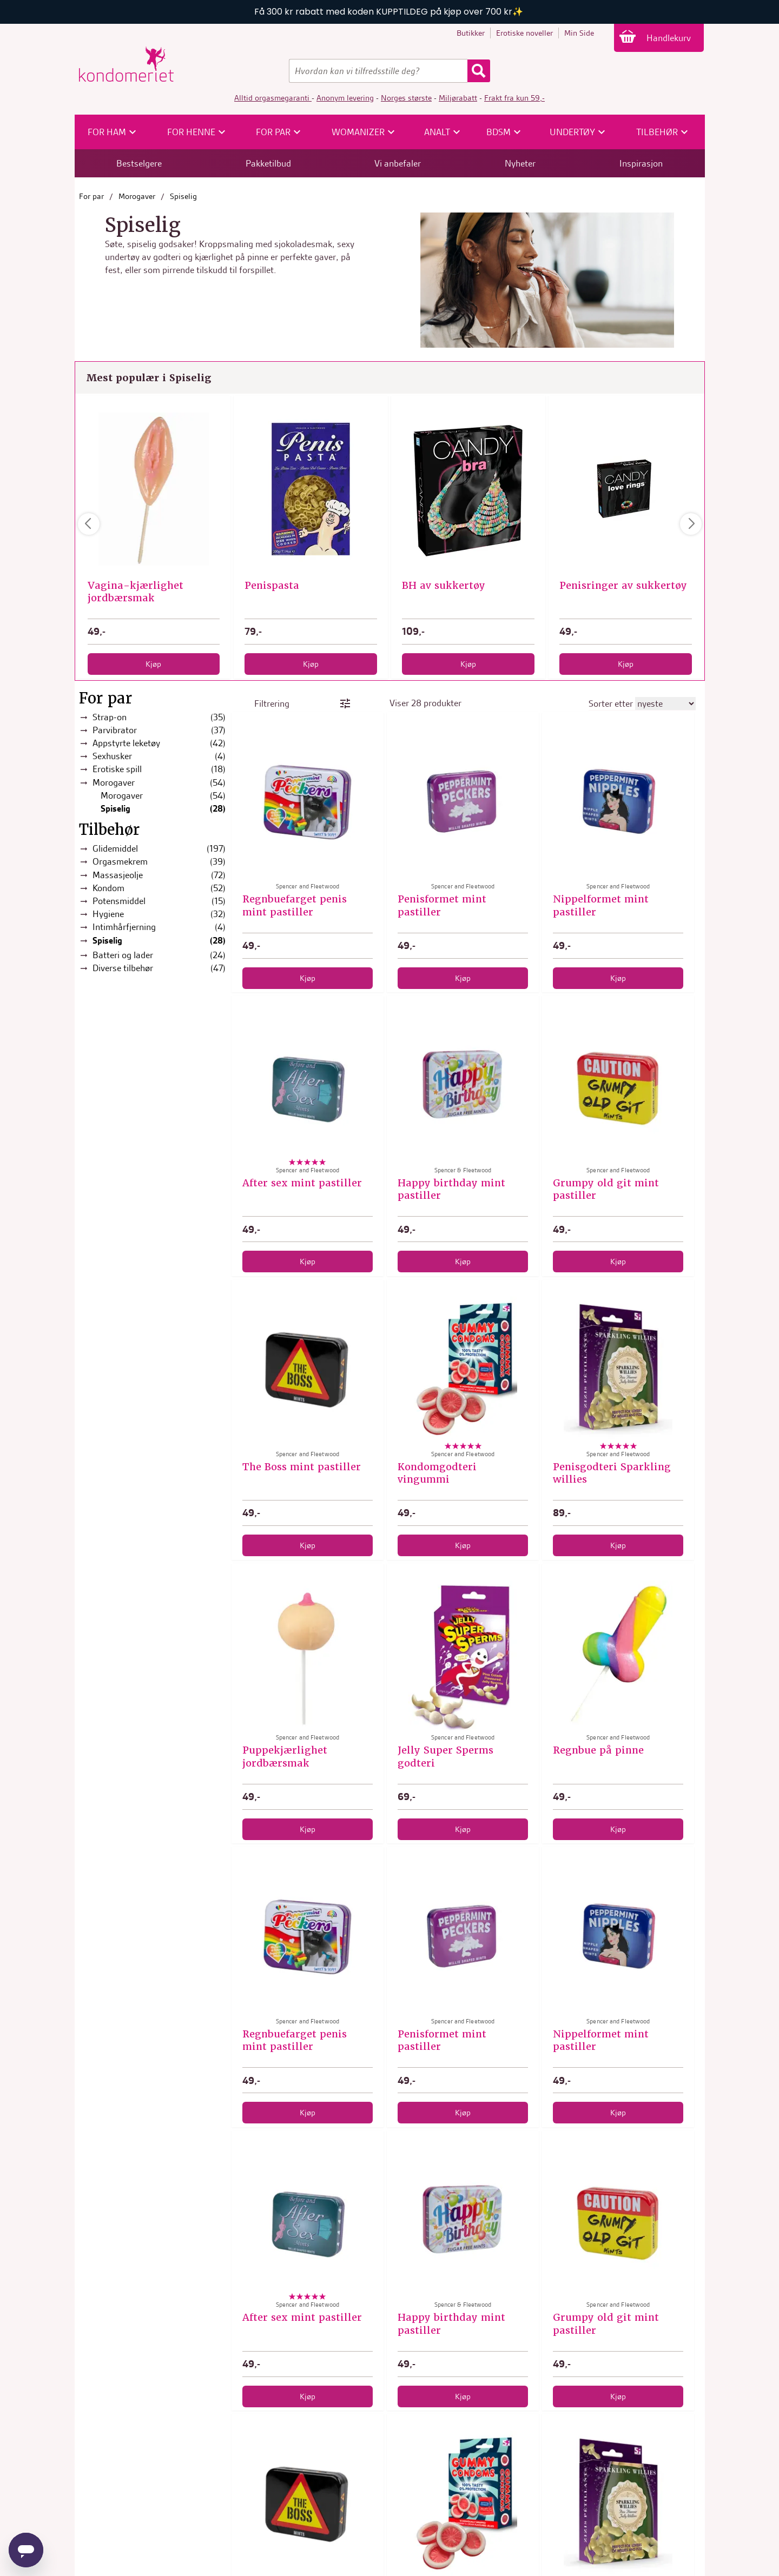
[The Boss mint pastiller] (307, 1371)
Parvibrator (159, 730)
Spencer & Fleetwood (463, 1170)
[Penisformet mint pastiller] (462, 803)
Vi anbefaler (397, 163)
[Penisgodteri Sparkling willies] (618, 1371)
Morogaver (136, 196)
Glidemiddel (159, 849)
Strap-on (159, 717)
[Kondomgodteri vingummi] (462, 1371)
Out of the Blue (154, 572)
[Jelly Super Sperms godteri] (462, 1655)
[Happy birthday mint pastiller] (462, 1087)
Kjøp (153, 664)
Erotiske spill (159, 769)
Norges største (406, 97)
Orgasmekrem (159, 862)
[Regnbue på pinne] (618, 1655)
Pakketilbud (268, 163)
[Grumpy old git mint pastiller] (618, 1087)
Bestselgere (139, 163)
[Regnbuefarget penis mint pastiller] (307, 803)
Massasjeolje (159, 875)
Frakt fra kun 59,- (514, 97)
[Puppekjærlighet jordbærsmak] (307, 1655)
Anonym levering (345, 97)
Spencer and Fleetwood (310, 572)
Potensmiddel (159, 901)
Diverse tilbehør (159, 968)
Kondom (159, 888)
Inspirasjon (641, 163)
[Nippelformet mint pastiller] (618, 803)
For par (91, 196)
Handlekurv (669, 38)
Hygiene (159, 914)
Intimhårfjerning (159, 927)
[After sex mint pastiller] (307, 1087)
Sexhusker (159, 756)
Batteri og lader (159, 955)
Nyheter (520, 163)
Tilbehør (109, 829)
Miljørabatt (458, 97)
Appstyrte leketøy (159, 743)
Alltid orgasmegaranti (273, 97)
